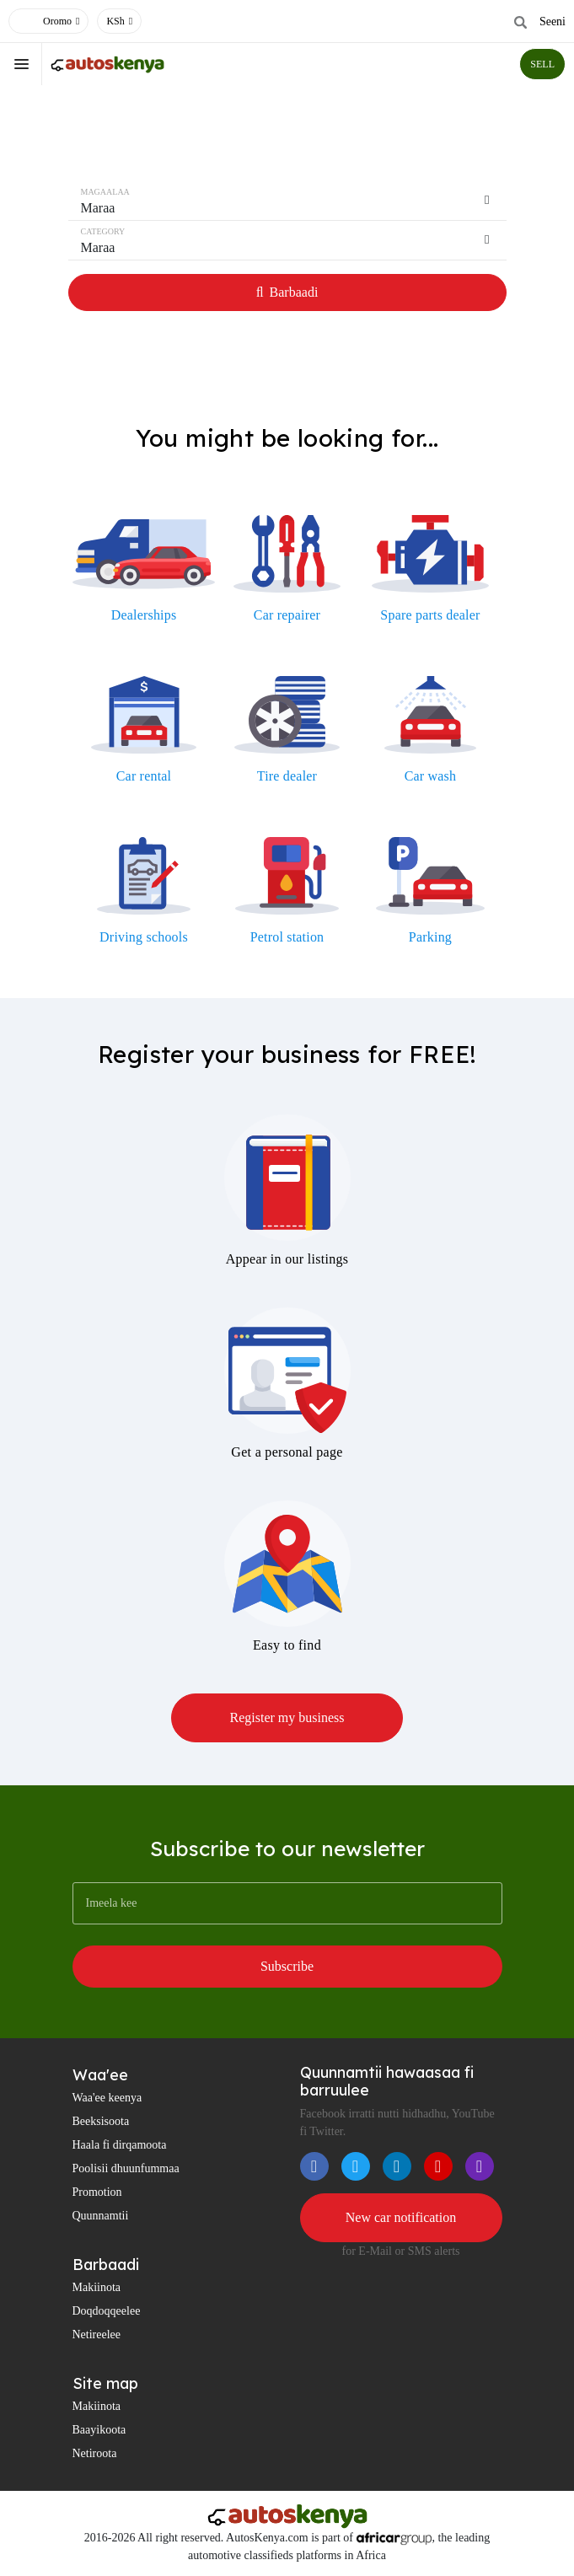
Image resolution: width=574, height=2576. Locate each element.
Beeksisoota (101, 2121)
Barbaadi (287, 292)
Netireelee (96, 2334)
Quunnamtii (100, 2215)
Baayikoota (99, 2429)
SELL (542, 64)
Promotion (97, 2192)
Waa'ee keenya (107, 2097)
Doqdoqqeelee (106, 2311)
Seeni (552, 21)
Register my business (287, 1717)
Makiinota (96, 2287)
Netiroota (94, 2453)
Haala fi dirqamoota (119, 2145)
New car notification (401, 2217)
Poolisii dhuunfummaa (126, 2168)
